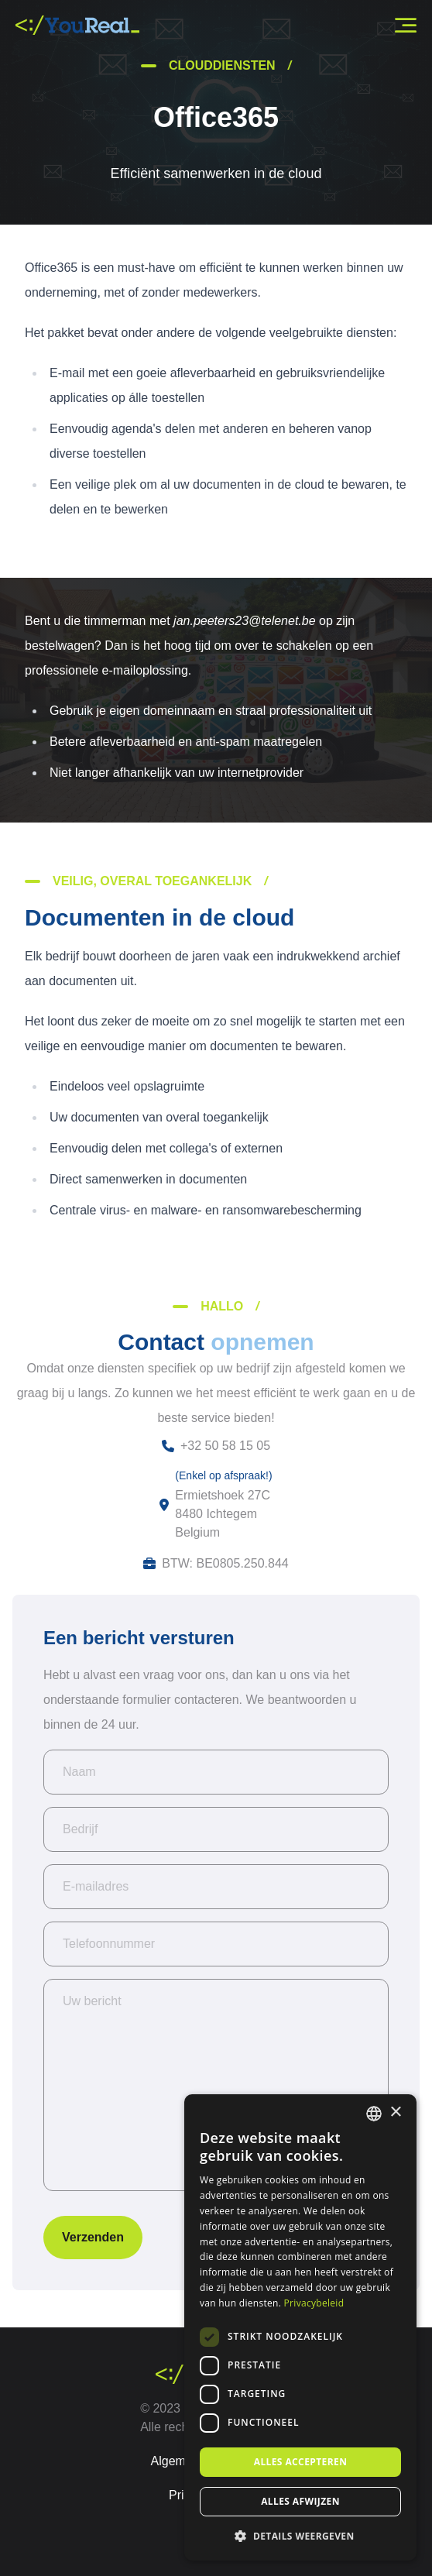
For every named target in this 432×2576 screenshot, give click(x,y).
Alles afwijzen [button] (300, 2501)
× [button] (395, 2112)
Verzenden (93, 2237)
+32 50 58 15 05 (225, 1445)
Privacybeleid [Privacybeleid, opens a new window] (314, 2303)
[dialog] (300, 2327)
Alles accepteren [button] (301, 2461)
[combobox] (374, 2113)
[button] (300, 2535)
